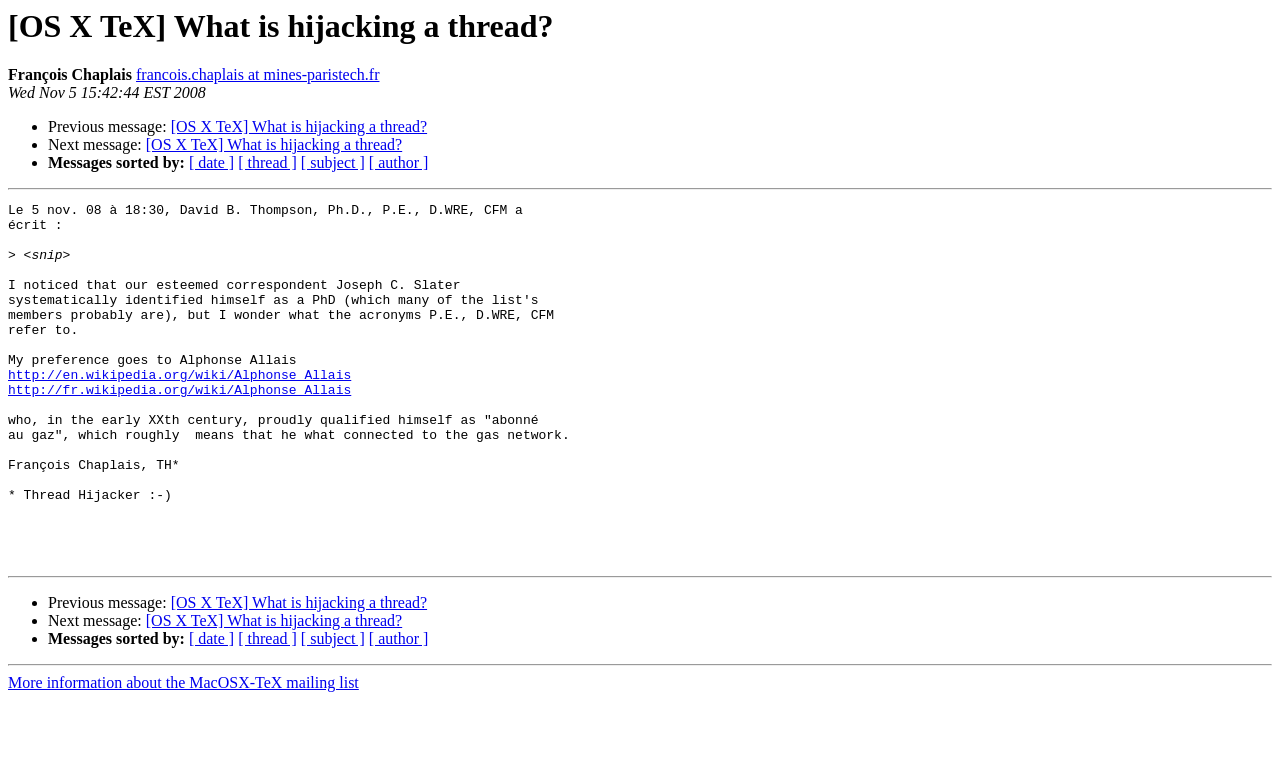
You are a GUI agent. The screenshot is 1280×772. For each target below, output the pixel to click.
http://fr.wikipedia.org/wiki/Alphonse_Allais (179, 428)
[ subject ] (333, 162)
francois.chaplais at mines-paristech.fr (257, 74)
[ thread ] (267, 162)
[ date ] (211, 162)
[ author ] (399, 162)
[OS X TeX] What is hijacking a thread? (299, 126)
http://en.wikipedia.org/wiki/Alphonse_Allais (179, 410)
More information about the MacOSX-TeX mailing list (183, 754)
